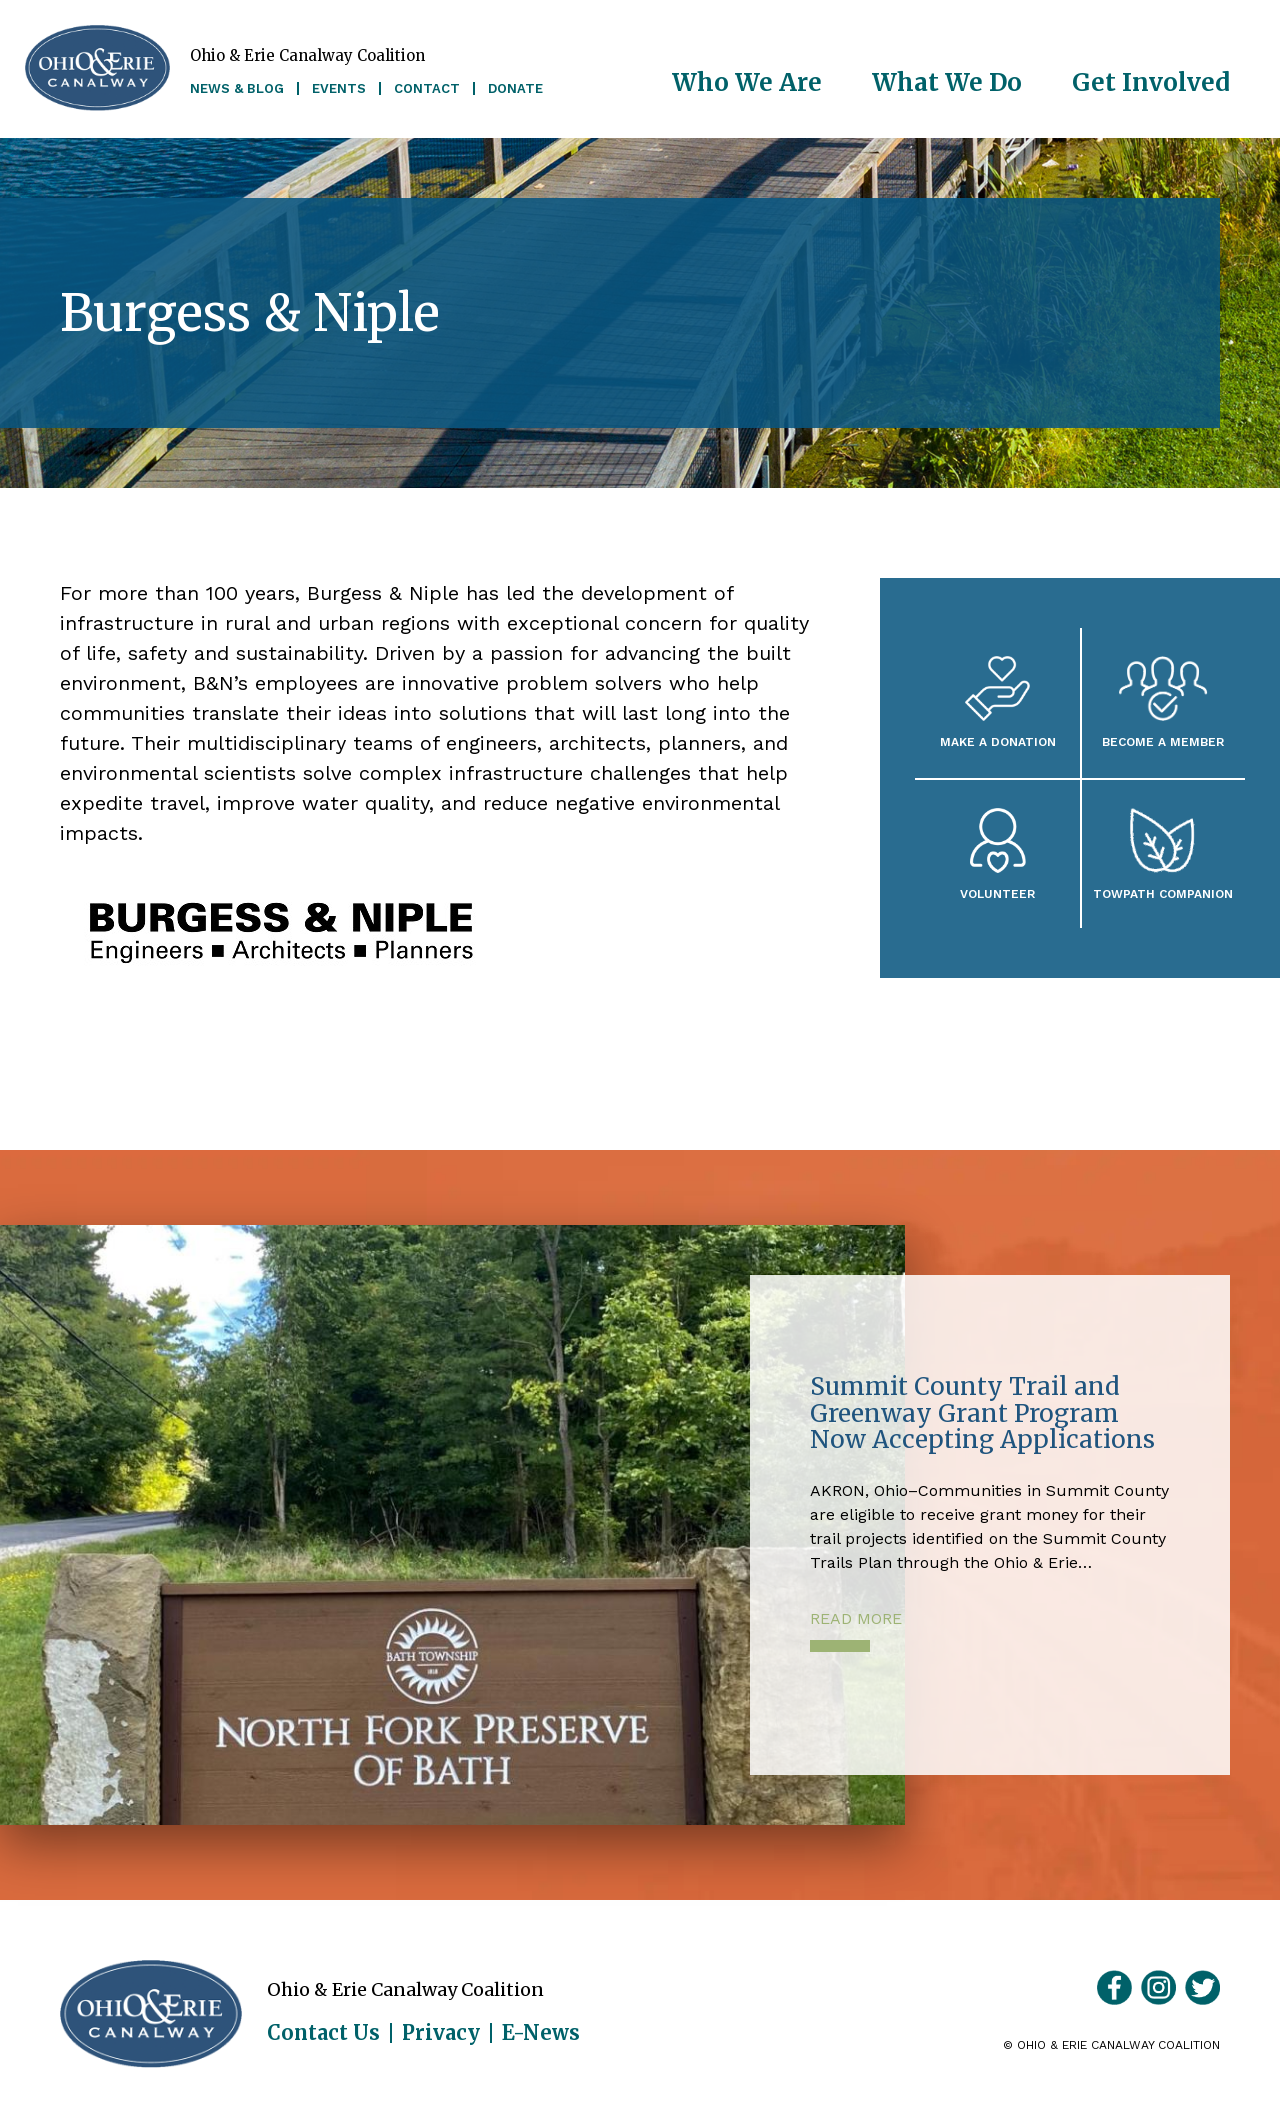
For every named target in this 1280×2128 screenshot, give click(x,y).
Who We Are (747, 82)
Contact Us (323, 2033)
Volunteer (997, 893)
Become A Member (1163, 741)
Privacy (441, 2033)
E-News (541, 2033)
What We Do (947, 82)
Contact (427, 88)
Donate (515, 88)
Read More (856, 1618)
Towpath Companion (1163, 893)
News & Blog (237, 88)
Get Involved (1151, 82)
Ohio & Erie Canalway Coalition (151, 2014)
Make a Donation (998, 741)
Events (339, 88)
